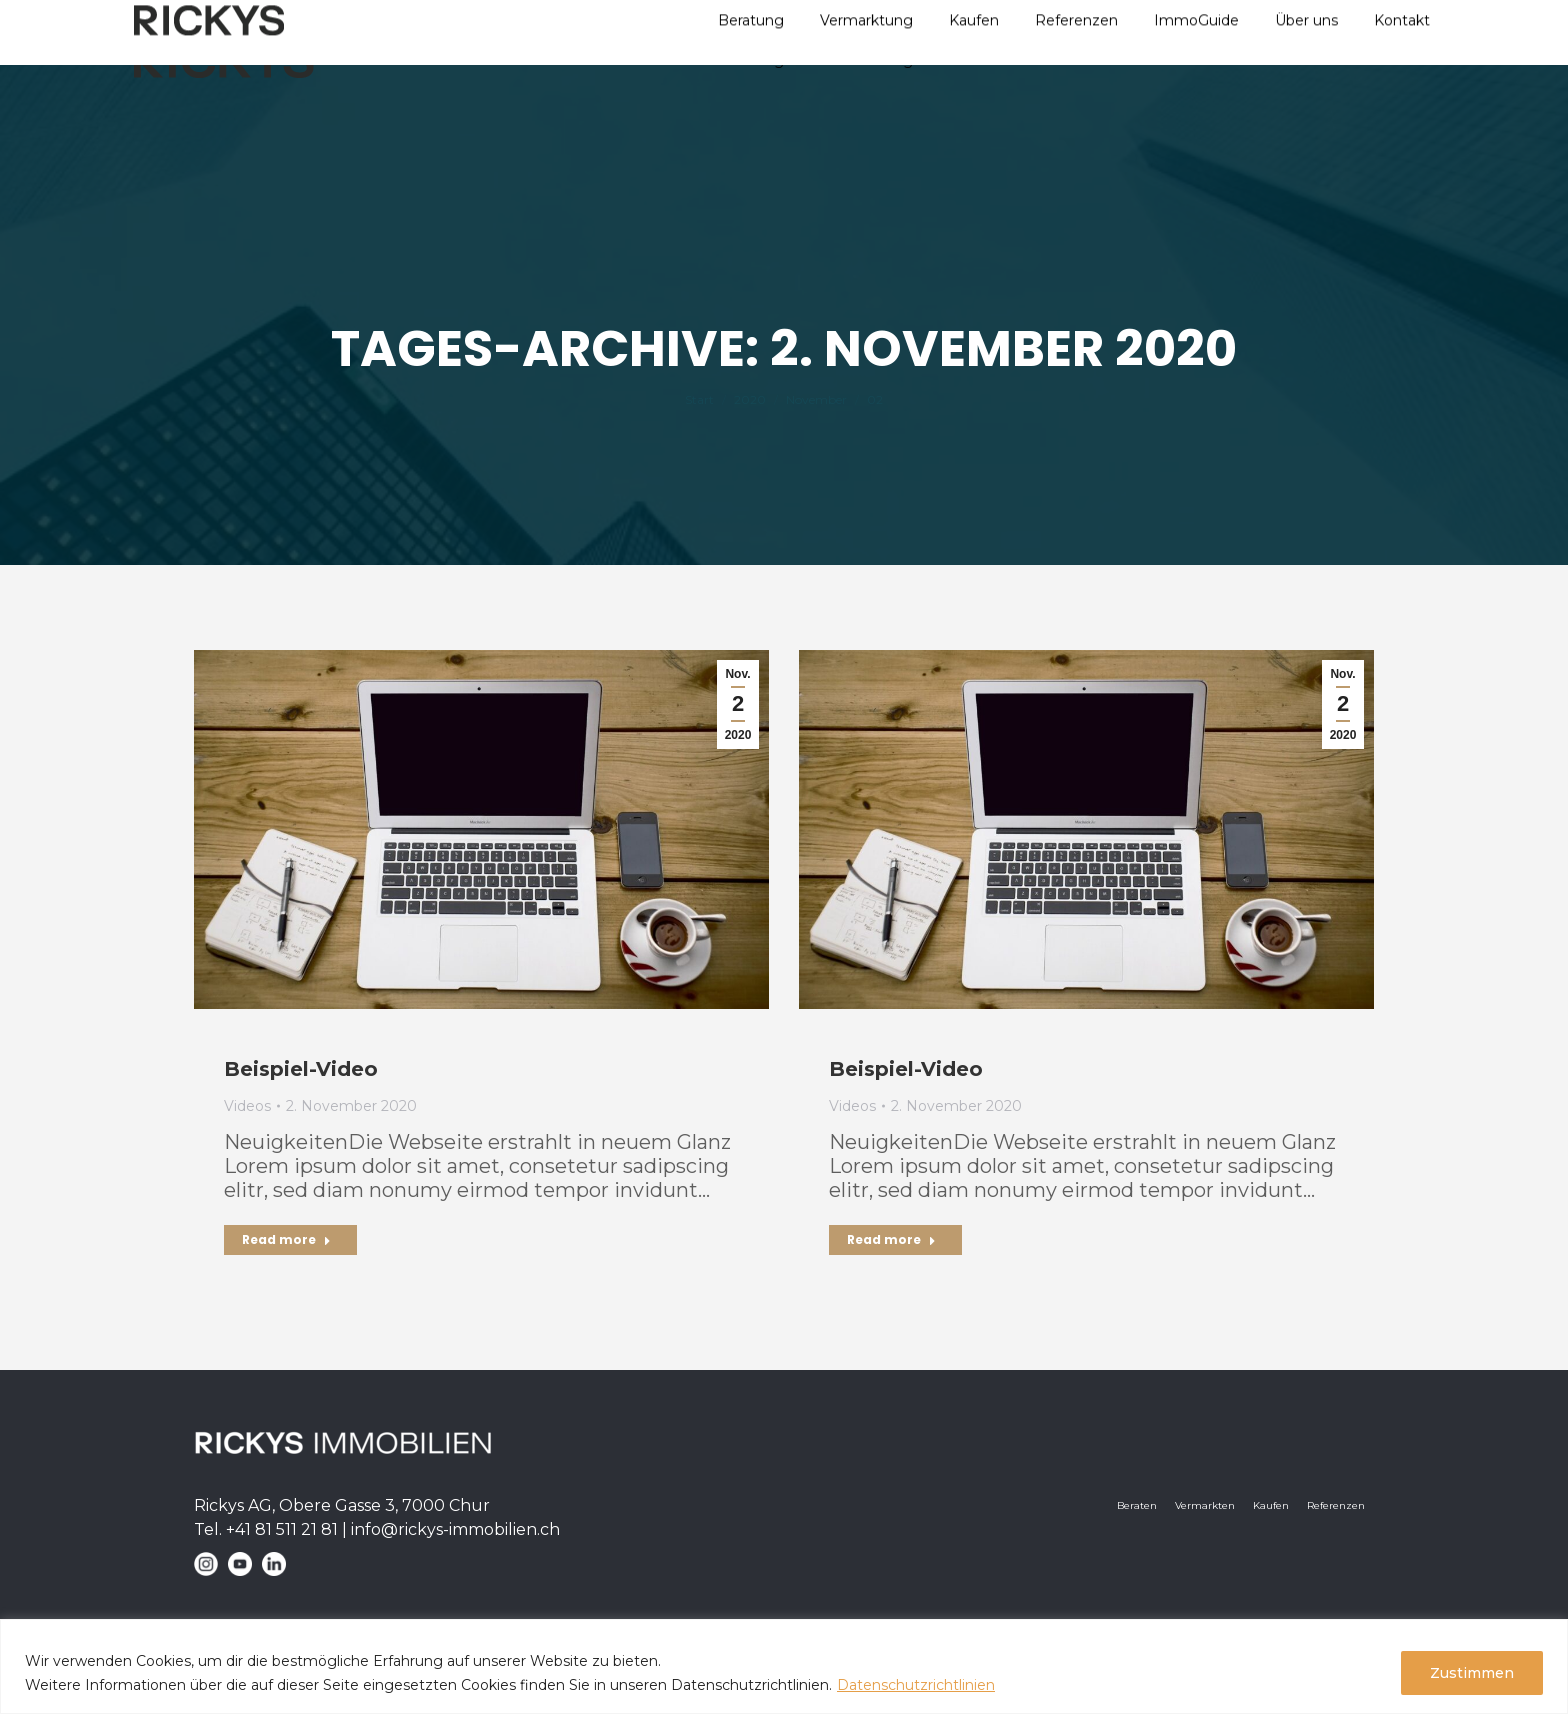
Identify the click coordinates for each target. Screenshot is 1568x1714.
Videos (247, 1106)
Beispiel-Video (301, 1069)
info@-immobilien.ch (455, 1529)
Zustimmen (1472, 1673)
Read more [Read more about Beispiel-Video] (286, 1239)
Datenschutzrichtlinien (916, 1685)
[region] (784, 1666)
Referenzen (1336, 1505)
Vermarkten (1205, 1505)
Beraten (1137, 1505)
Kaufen (1271, 1505)
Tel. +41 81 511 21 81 (266, 1529)
